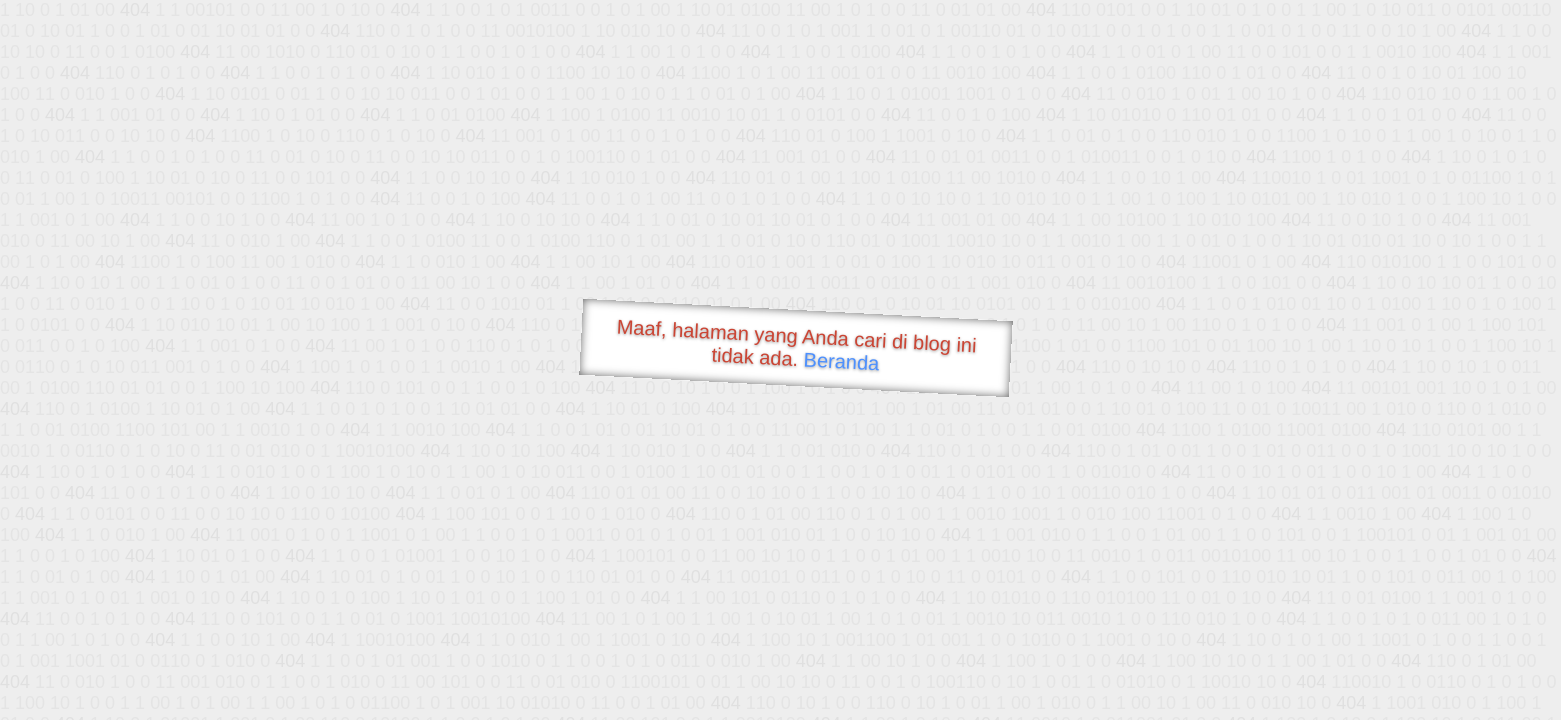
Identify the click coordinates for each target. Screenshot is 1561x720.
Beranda (841, 361)
